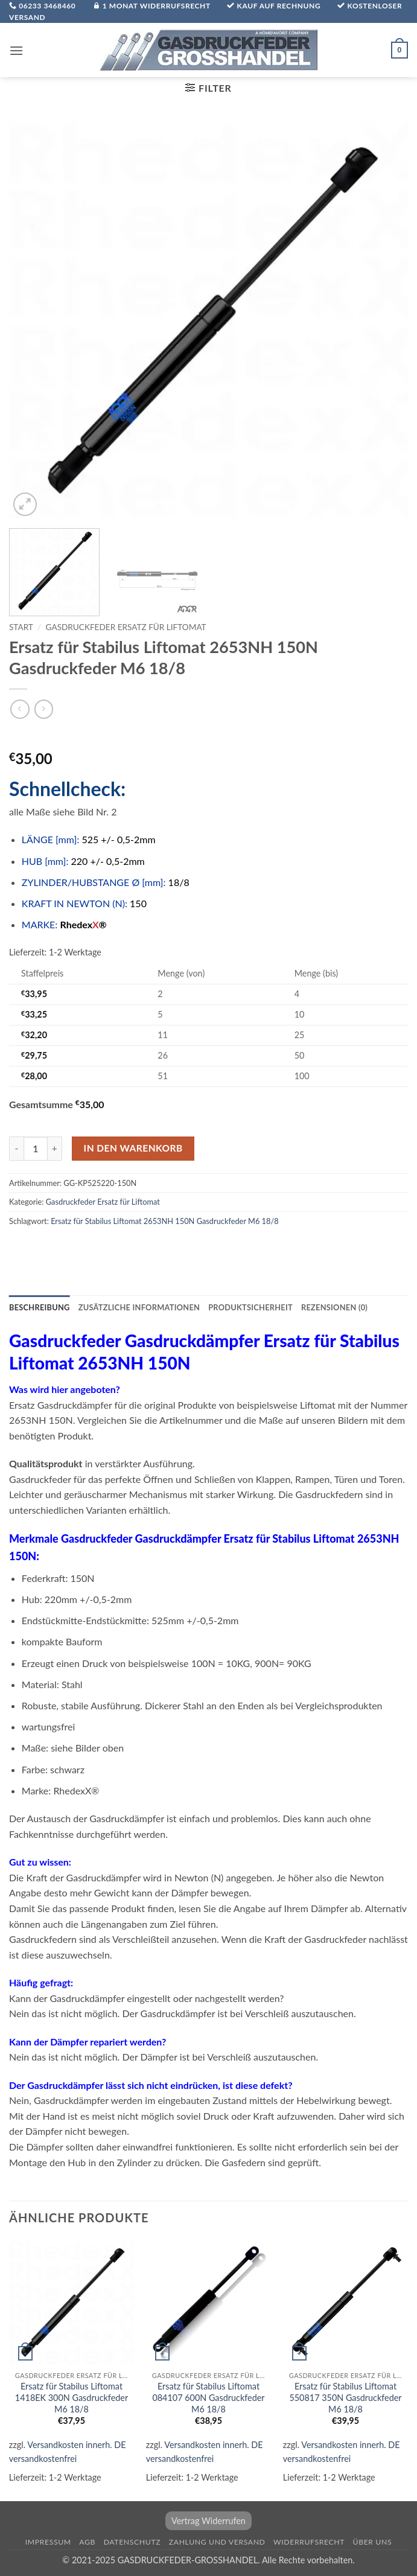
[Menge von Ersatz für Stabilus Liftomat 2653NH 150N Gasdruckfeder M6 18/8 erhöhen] (55, 1149)
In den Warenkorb (133, 1148)
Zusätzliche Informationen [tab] (139, 1307)
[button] (16, 50)
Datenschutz (132, 2541)
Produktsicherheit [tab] (250, 1307)
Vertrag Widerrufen (208, 2521)
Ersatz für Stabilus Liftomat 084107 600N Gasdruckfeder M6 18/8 (208, 2397)
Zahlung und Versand (217, 2541)
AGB (87, 2541)
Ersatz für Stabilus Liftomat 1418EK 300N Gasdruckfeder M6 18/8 (71, 2397)
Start (21, 627)
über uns (372, 2541)
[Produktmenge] (36, 1149)
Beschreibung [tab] (39, 1307)
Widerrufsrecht (309, 2541)
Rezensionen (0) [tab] (334, 1307)
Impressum (48, 2541)
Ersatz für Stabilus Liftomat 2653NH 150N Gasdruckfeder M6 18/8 (165, 1221)
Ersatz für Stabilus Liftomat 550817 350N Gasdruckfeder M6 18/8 (345, 2397)
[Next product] (19, 709)
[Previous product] (43, 709)
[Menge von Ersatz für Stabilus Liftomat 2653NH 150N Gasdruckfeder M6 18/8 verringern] (16, 1149)
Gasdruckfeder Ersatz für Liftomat (126, 627)
